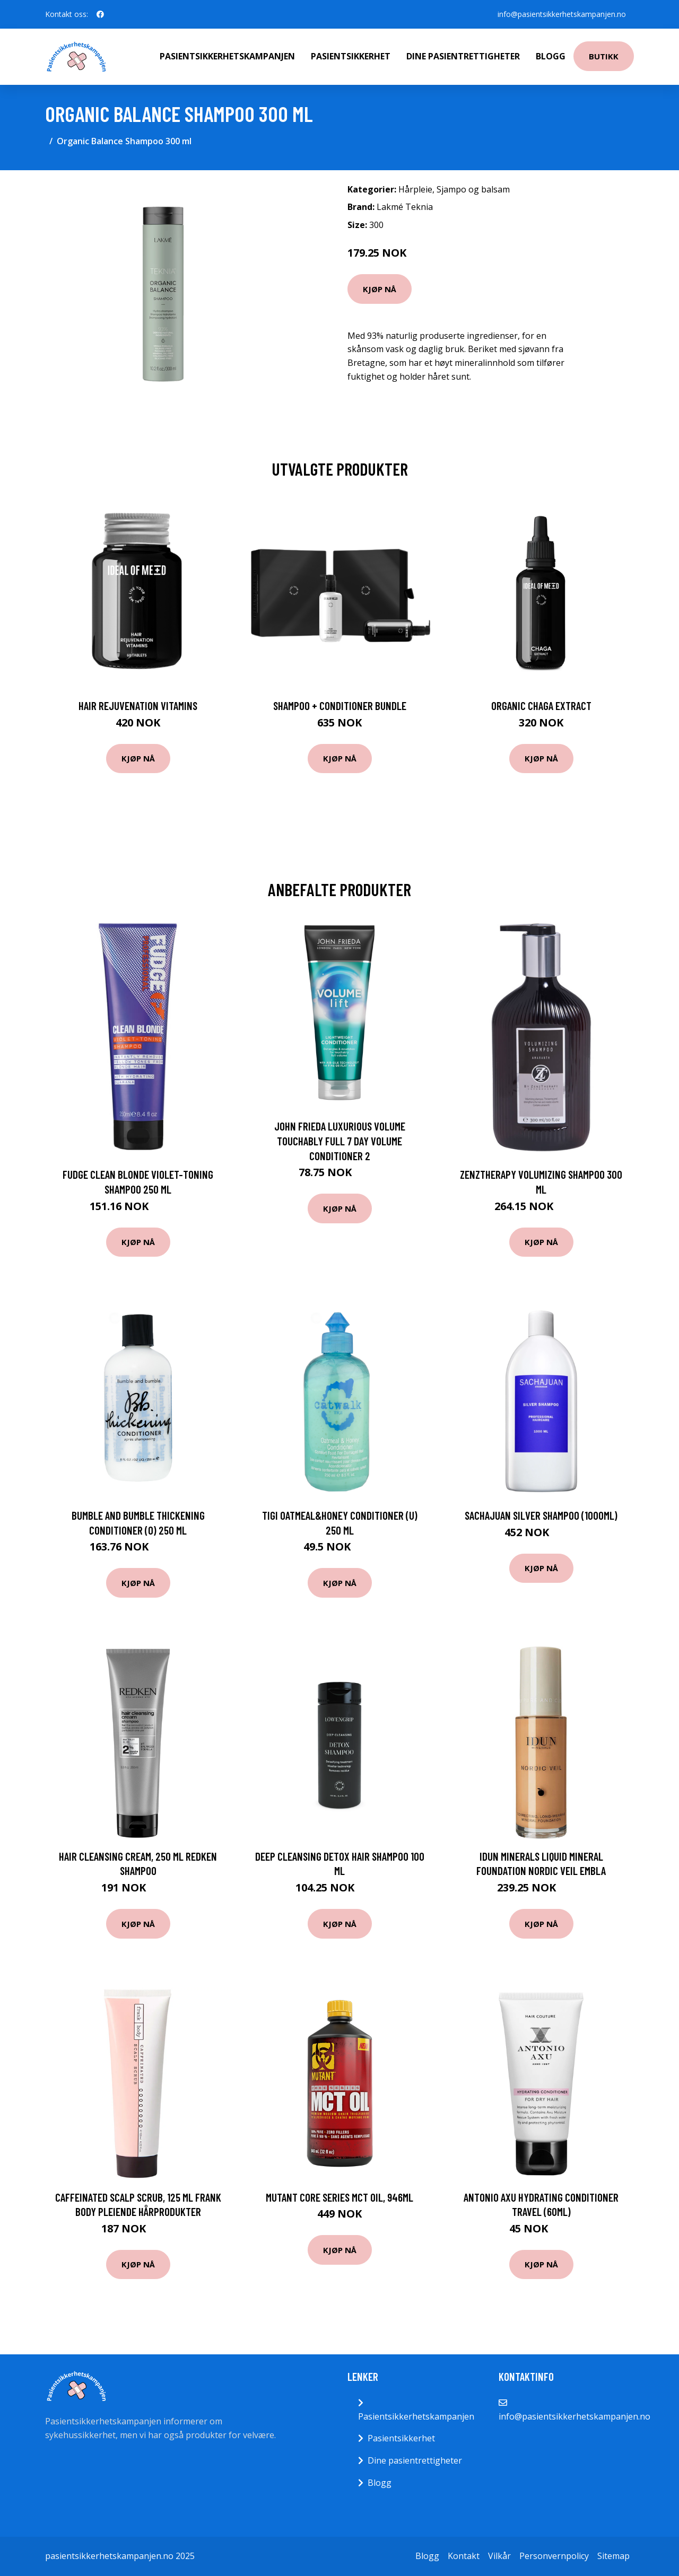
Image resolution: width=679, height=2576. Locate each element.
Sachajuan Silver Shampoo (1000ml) (541, 1515)
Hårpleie (415, 189)
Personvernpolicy (554, 2556)
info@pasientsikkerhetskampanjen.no (561, 14)
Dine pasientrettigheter (463, 56)
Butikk (604, 56)
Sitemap (613, 2556)
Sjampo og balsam (473, 189)
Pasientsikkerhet (350, 56)
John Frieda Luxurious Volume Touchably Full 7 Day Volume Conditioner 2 (339, 1140)
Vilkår (499, 2556)
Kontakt (464, 2556)
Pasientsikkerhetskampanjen (227, 56)
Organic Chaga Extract (541, 705)
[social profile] (100, 14)
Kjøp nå (379, 289)
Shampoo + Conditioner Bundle (339, 705)
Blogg (550, 56)
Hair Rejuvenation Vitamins (138, 705)
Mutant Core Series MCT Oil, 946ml (339, 2197)
